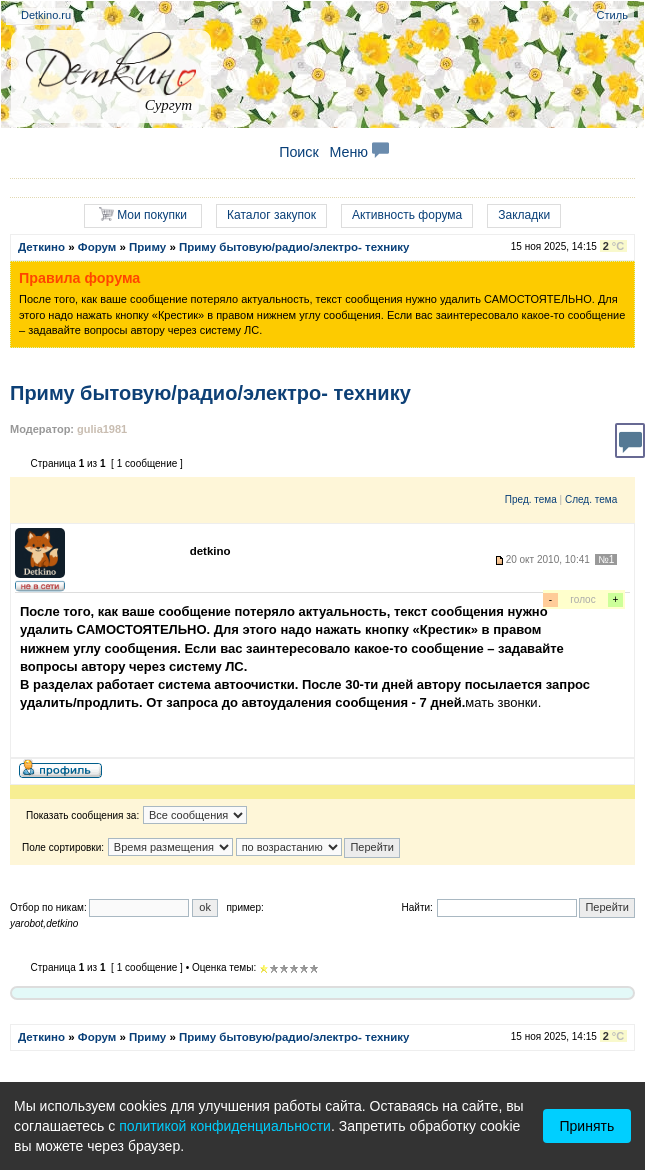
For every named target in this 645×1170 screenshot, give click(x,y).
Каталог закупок (271, 215)
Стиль (612, 15)
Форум (97, 247)
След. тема (591, 499)
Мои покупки (143, 214)
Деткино (41, 247)
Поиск (299, 152)
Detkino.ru (46, 15)
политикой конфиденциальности (225, 1126)
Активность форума (407, 215)
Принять (587, 1126)
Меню (359, 152)
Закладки (524, 215)
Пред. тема (531, 499)
